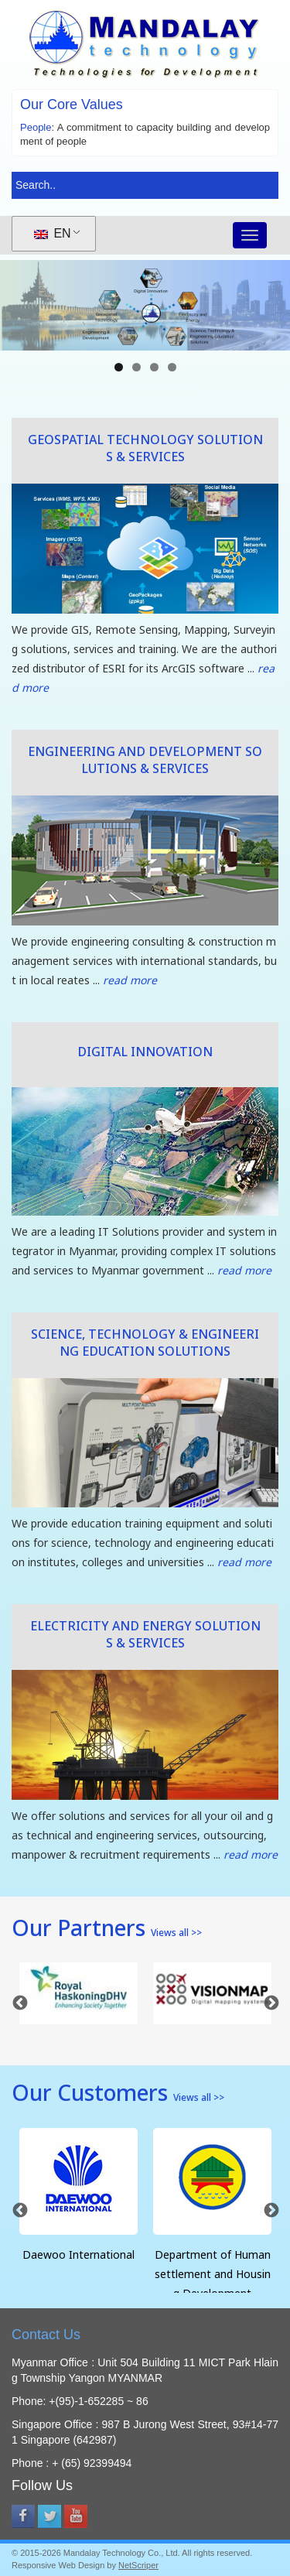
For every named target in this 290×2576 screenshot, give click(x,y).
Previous (19, 2002)
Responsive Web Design (58, 2565)
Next (270, 2002)
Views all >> (176, 1934)
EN (52, 233)
